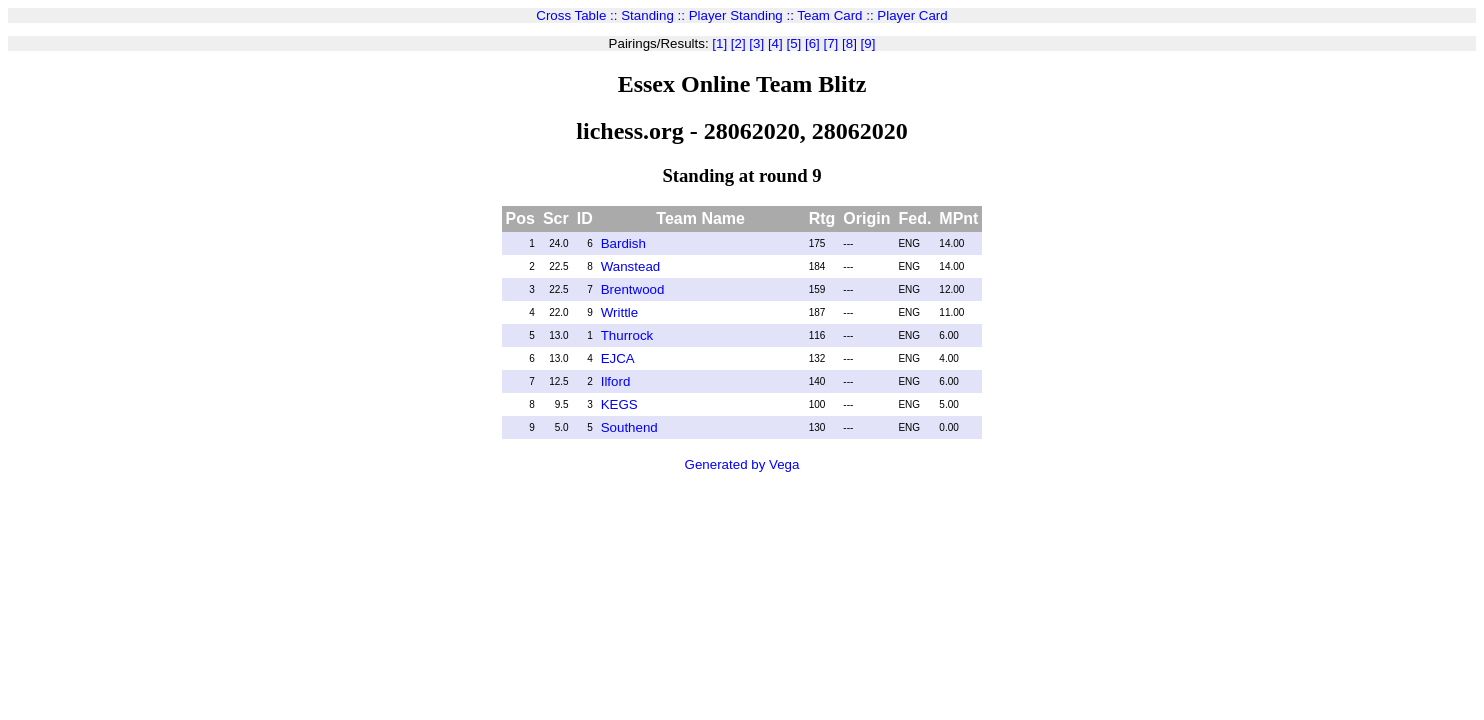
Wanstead (631, 266)
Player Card (912, 15)
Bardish (623, 243)
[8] (847, 43)
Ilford (616, 381)
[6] (810, 43)
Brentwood (633, 289)
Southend (629, 427)
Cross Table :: (578, 15)
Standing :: (654, 15)
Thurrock (627, 335)
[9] (866, 43)
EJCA (618, 358)
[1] (719, 43)
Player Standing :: (743, 15)
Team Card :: (837, 15)
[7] (829, 43)
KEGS (619, 404)
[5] (792, 43)
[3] (755, 43)
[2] (736, 43)
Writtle (620, 312)
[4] (773, 43)
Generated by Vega (742, 464)
